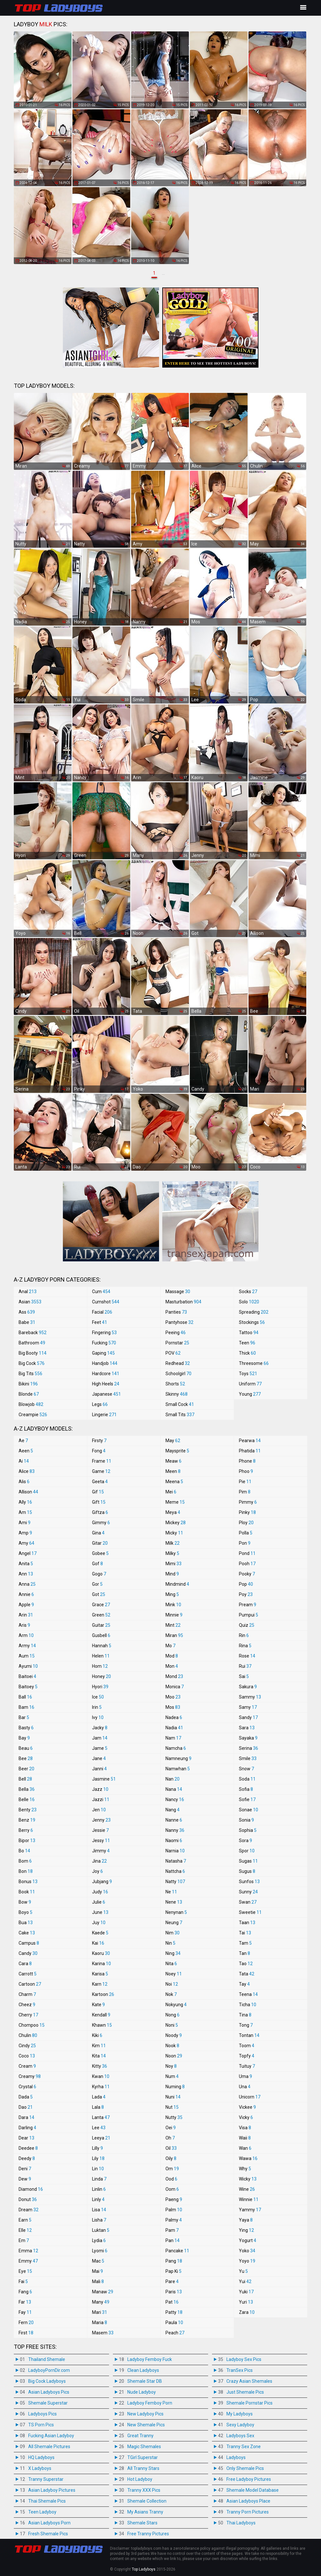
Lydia (99, 2240)
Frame (101, 1461)
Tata (246, 1973)
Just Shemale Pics (245, 2392)
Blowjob (31, 1404)
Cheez (27, 2004)
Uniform (250, 1383)
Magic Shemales (144, 2446)
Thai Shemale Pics (47, 2501)
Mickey (175, 1522)
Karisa (100, 1973)
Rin (244, 1635)
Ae (23, 1440)
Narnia (175, 1850)
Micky (174, 1532)
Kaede (100, 1932)
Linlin (99, 2189)
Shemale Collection (146, 2501)
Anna (27, 1584)
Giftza (100, 1512)
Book (27, 1891)
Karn (99, 1984)
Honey (101, 1676)
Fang (25, 2291)
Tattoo (248, 1332)
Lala (98, 2107)
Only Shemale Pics (245, 2468)
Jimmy (101, 1850)
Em (24, 2240)
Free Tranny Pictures (148, 2533)
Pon (244, 1543)
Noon (173, 2055)
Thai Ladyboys (241, 2522)
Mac (98, 2261)
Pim (244, 1491)
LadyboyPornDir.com (49, 2370)
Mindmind (177, 1584)
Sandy (248, 1717)
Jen (99, 1809)
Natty (175, 1881)
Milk (172, 1543)
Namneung (178, 1758)
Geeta (100, 1481)
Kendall (101, 2014)
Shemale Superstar (48, 2403)
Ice (98, 1696)
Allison (28, 1491)
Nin (170, 1943)
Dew (25, 2178)
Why (245, 2168)
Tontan (249, 2035)
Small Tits (179, 1414)
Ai (24, 1461)
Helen (101, 1655)
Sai (244, 1676)
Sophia (248, 1830)
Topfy (246, 2055)
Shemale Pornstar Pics (249, 2403)
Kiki (97, 2035)
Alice (27, 1471)
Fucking (104, 1342)
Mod (171, 1655)
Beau (26, 1748)
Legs (100, 1404)
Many (100, 2302)
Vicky (246, 2117)
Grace (101, 1604)
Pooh (247, 1563)
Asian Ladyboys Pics (48, 2392)
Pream (247, 1604)
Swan (248, 1902)
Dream (28, 2209)
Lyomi (99, 2250)
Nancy (174, 1799)
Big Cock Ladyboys (47, 2381)
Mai (97, 2271)
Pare (172, 2281)
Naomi (173, 1840)
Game (101, 1471)
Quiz (246, 1625)
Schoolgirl (178, 1373)
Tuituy (247, 2066)
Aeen (26, 1450)
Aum (27, 1655)
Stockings (252, 1322)
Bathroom (32, 1342)
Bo (24, 1850)
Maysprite (177, 1450)
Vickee (247, 2107)
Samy (248, 1707)
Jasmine (104, 1779)
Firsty (99, 1440)
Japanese (106, 1394)
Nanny (174, 1830)
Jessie (100, 1830)
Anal (28, 1291)
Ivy (98, 1717)
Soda (247, 1779)
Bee (26, 1758)
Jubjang (102, 1881)
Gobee (100, 1553)
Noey (173, 1973)
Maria (99, 2322)
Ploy (246, 1522)
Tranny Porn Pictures (247, 2511)
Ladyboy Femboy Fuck (149, 2359)
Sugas (248, 1861)
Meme (175, 1502)
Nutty (173, 2117)
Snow (246, 1768)
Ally (25, 1502)
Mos (172, 1707)
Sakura (248, 1686)
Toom (246, 2045)
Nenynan (176, 1912)
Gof (97, 1563)
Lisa (99, 2209)
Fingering (104, 1332)
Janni (99, 1768)
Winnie (248, 2199)
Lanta (101, 2117)
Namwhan (177, 1768)
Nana (173, 1789)
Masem (103, 2332)
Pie (245, 1481)
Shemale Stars (142, 2522)
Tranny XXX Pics (143, 2490)
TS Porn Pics (41, 2424)
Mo (170, 1645)
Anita (26, 1563)
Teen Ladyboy (42, 2511)
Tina (245, 2014)
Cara (25, 1963)
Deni (25, 2168)
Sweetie (250, 1912)
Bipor (27, 1840)
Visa (245, 2127)
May (172, 1440)
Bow (25, 1902)
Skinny (176, 1394)
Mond (174, 1676)
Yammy (250, 2209)
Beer (26, 1768)
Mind (172, 1573)
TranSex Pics (239, 2370)
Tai (245, 1932)
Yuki (246, 2291)
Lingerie (104, 1414)
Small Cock (179, 1404)
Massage (177, 1291)
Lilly (97, 2148)
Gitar (100, 1543)
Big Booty (32, 1353)
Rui (245, 1666)
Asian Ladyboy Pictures (51, 2490)
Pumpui (248, 1614)
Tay (244, 1984)
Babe (27, 1322)
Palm (173, 2209)
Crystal (27, 2086)
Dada (26, 2096)
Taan (247, 1922)
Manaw (102, 2291)
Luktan (100, 2230)
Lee (99, 2127)
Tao (246, 1963)
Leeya (101, 2137)
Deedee (28, 2148)
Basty (26, 1727)
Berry (26, 1830)
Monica (174, 1686)
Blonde (29, 1394)
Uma (245, 2076)
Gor (97, 1584)
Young (250, 1394)
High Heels (105, 1383)
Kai (98, 1943)
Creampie (33, 1414)
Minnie (173, 1614)
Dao (26, 2107)
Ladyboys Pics (42, 2413)
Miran (174, 1635)
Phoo (246, 1471)
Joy (97, 1871)
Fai (23, 2281)
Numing (175, 2086)
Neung (173, 1922)
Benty (28, 1809)
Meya (172, 1512)
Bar (24, 1717)
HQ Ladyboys (41, 2457)
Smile (248, 1758)
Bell (25, 1779)
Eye (25, 2271)
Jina (99, 1861)
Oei (170, 2127)
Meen (173, 1471)
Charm (27, 1994)
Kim (99, 2045)
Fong (99, 1450)
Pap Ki (173, 2271)
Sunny (248, 1891)
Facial (102, 1312)
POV (173, 1353)
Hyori (100, 1686)
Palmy (173, 2220)
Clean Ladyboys (143, 2370)
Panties (176, 1312)
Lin (98, 2168)
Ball (25, 1696)
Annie (26, 1594)
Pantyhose (179, 1322)
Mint (173, 1625)
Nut (172, 2107)
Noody (173, 2035)
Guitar (101, 1625)
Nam (173, 1738)
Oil (171, 2148)
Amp (25, 1532)
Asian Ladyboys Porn (49, 2522)
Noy (171, 2066)
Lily (98, 2158)
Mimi (173, 1563)
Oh (170, 2137)
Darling (27, 2127)
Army (27, 1645)
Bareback (32, 1332)
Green (101, 1614)
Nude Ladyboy (141, 2392)
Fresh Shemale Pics (48, 2533)
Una (244, 2086)
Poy (246, 1594)
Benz (27, 1820)
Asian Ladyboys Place (248, 2501)
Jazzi (100, 1799)
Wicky (248, 2178)
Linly (98, 2199)
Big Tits (30, 1373)
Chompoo (32, 2025)
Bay (24, 1738)
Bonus (28, 1881)
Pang (173, 2261)
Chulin (28, 2035)
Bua (26, 1922)
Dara (26, 2117)
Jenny (101, 1820)
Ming (172, 1594)
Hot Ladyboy (139, 2479)
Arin (26, 1614)
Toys (248, 1373)
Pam (172, 2230)
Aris (24, 1625)
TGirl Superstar (142, 2457)
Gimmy (101, 1522)
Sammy (250, 1696)
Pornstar (177, 1342)
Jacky (99, 1727)
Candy (28, 1953)
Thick (247, 1353)
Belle (27, 1799)
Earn (25, 2220)
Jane (99, 1758)
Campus (29, 1943)
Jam (99, 1738)
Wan (245, 2148)
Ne (171, 1891)
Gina (98, 1532)
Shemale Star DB (144, 2381)
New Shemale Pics (146, 2424)
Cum (101, 1291)
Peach (174, 2332)
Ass (27, 1312)
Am (25, 1512)
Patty (173, 2312)
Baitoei (27, 1676)
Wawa (248, 2158)
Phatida (250, 1450)
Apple (26, 1604)
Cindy (27, 2045)
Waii (245, 2137)
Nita (171, 1963)
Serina (248, 1748)
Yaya (246, 2220)
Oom (172, 2189)
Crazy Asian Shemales (249, 2381)
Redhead (177, 1363)
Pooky (247, 1573)
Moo (173, 1696)
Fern (26, 2322)
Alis (24, 1481)
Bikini (28, 1383)
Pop (246, 1584)
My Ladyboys (239, 2413)
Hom (100, 1666)
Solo (249, 1301)
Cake (27, 1932)
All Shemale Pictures (49, 2446)
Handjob (104, 1363)
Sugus (247, 1871)
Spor (247, 1850)
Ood (171, 2178)
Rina (245, 1645)
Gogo (99, 1573)
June (100, 1912)
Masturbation (183, 1301)
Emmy (28, 2261)
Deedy (27, 2158)
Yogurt (247, 2240)
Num (172, 2076)
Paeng (173, 2199)
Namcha (175, 1748)
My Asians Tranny (145, 2511)
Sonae (248, 1809)
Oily (170, 2158)
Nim (172, 1932)
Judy (100, 1891)
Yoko (247, 2250)
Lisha (99, 2220)
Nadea (173, 1717)
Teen (247, 1342)
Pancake (177, 2250)
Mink (173, 1604)
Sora (245, 1840)
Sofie (247, 1799)
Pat (172, 2302)
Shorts (175, 1383)
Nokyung (176, 2004)
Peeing (175, 1332)
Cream (27, 2066)
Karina (101, 1963)
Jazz (100, 1789)
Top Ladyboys (144, 2569)
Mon (171, 1666)
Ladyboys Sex (240, 2435)
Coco (27, 2055)
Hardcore (105, 1373)
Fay (25, 2312)
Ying (246, 2230)
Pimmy (248, 1502)
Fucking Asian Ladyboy (51, 2435)
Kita (99, 2055)
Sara (247, 1727)
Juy (99, 1922)
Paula (174, 2322)
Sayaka (248, 1738)
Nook (172, 2045)
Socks (248, 1291)
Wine (247, 2189)
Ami (24, 1522)
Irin (97, 1707)
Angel (28, 1553)
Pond (247, 1553)
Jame (99, 1748)
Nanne (173, 1820)
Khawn (102, 2025)
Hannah (101, 1645)
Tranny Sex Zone (243, 2446)
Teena (248, 1994)
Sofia (246, 1789)
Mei (170, 1491)
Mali (98, 2281)
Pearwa (250, 1440)
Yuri (246, 2302)
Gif (98, 1491)
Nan (172, 1779)
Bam (26, 1707)
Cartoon (30, 1984)
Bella (27, 1789)
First (26, 2332)
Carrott (28, 1973)
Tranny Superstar (45, 2479)
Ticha (247, 2004)
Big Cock (32, 1363)
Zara (247, 2312)
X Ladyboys (39, 2468)
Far (25, 2302)
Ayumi (28, 1666)
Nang (172, 1809)
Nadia (174, 1727)
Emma (28, 2250)
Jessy (101, 1840)
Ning (173, 1953)
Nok (171, 1994)
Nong (172, 2014)
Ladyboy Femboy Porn (149, 2403)
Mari (99, 2312)
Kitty (99, 2066)
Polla (245, 1532)
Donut (28, 2199)
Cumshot (105, 1301)
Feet (99, 1322)
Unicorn (249, 2096)
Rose (247, 1655)
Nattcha (175, 1871)
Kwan (100, 2076)
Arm (26, 1635)
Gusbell (101, 1635)
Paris (173, 2291)
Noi (171, 1984)
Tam (245, 1943)
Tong (246, 2025)
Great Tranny (140, 2435)
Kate (98, 2004)
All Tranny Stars (143, 2468)
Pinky (247, 1512)
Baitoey (28, 1686)
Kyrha (101, 2086)
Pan (172, 2240)
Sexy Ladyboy (240, 2424)
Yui (245, 2281)
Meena (174, 1481)
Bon (26, 1871)
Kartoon (103, 1994)
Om (172, 2168)
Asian (30, 1301)
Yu (243, 2271)
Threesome (254, 1363)
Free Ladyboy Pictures (248, 2479)
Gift (99, 1502)
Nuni (173, 2096)
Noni (171, 2025)
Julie (98, 1902)
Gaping (103, 1353)
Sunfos (249, 1881)
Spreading (253, 1312)
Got (98, 1594)
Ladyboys (236, 2457)
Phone (247, 1461)
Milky (172, 1553)
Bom (25, 1861)
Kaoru (101, 1953)
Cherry (28, 2014)
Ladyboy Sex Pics (243, 2359)
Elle (25, 2230)
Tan (244, 1953)
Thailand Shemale (46, 2359)
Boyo (25, 1912)
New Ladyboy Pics (145, 2413)
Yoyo (247, 2261)
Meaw (173, 1461)
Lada (99, 2096)
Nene (173, 1902)
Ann (26, 1573)
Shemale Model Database (252, 2490)
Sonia (246, 1820)
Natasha (175, 1861)
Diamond (31, 2189)
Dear (26, 2137)
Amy (26, 1543)
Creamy (30, 2076)
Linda (99, 2178)
